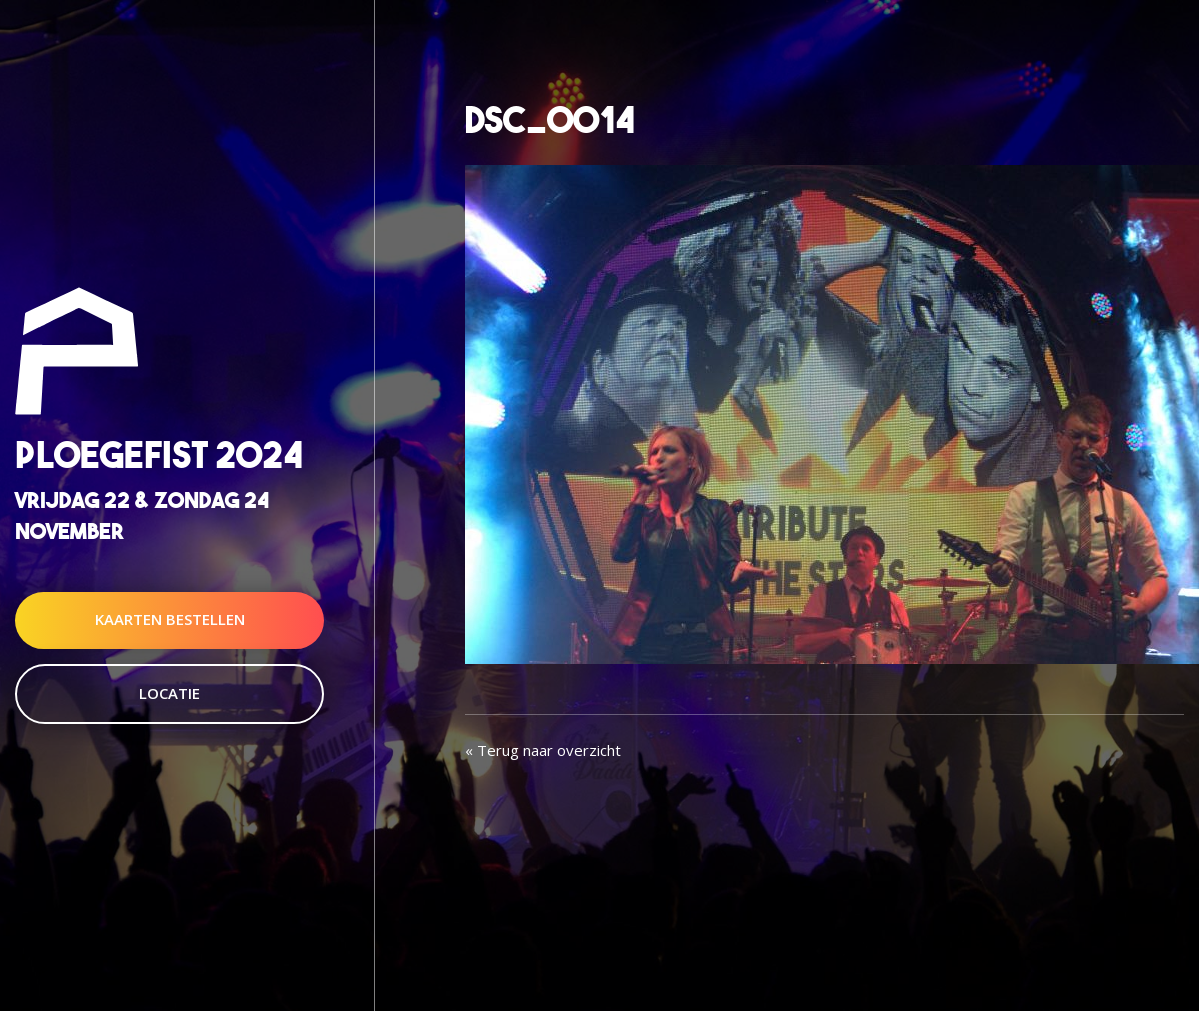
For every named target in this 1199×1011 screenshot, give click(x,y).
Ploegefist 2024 (159, 454)
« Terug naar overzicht (543, 750)
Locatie (169, 693)
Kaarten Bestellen (170, 620)
